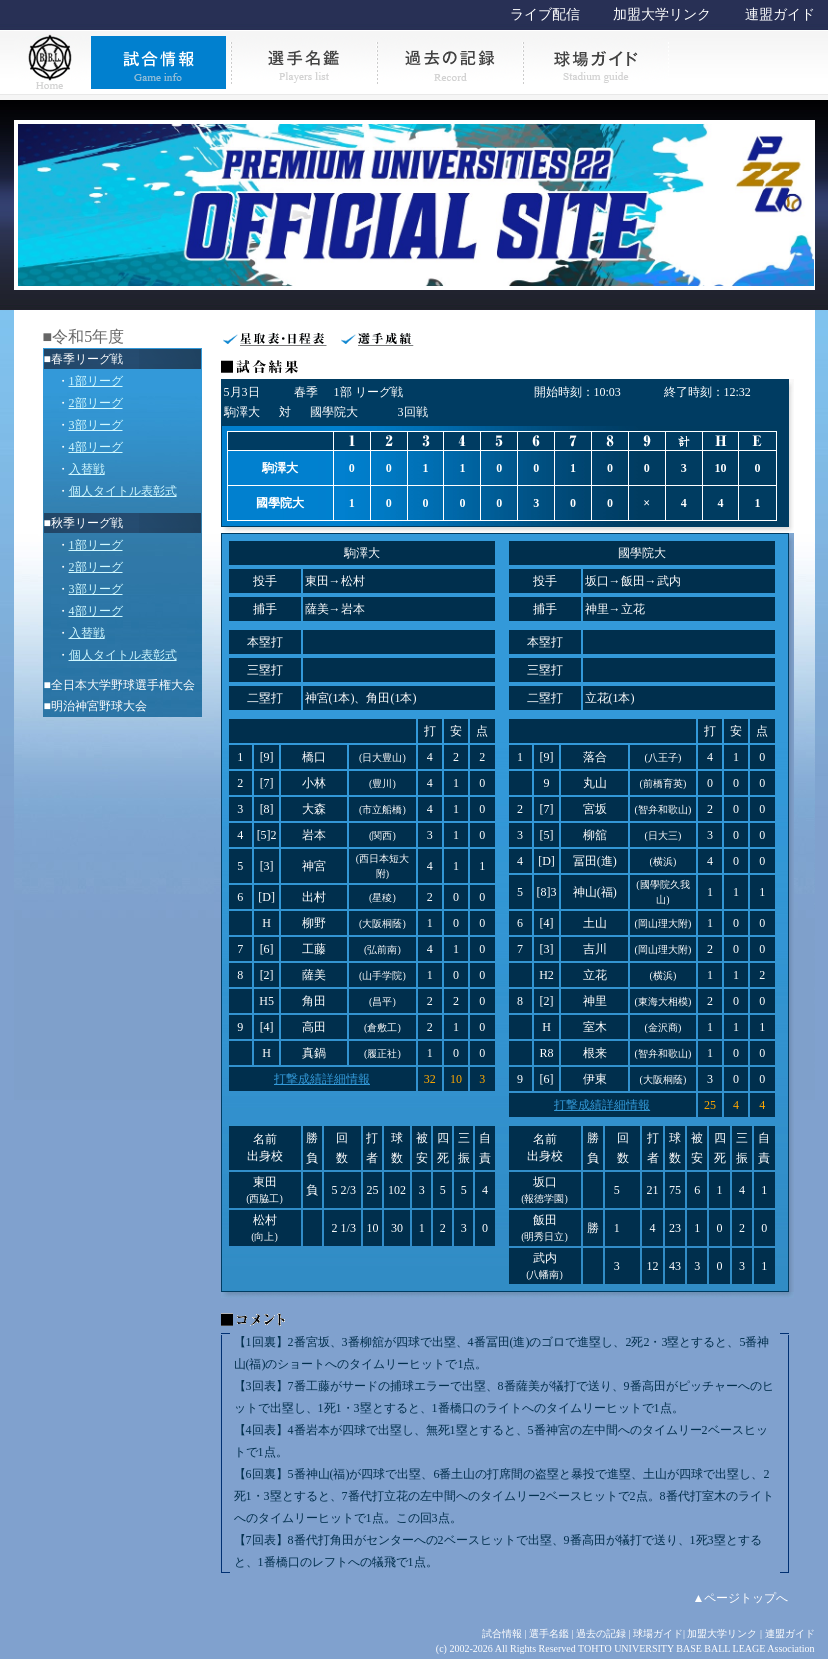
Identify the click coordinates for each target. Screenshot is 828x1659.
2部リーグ (96, 403)
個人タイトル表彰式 (123, 491)
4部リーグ (96, 447)
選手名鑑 (549, 1633)
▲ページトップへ (741, 1598)
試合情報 (502, 1633)
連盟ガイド (780, 14)
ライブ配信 (545, 14)
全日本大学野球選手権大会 (123, 685)
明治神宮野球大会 (99, 706)
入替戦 (87, 469)
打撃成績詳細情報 (322, 1079)
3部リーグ (96, 425)
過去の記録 (601, 1633)
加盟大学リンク (662, 14)
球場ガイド (658, 1633)
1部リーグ (96, 381)
